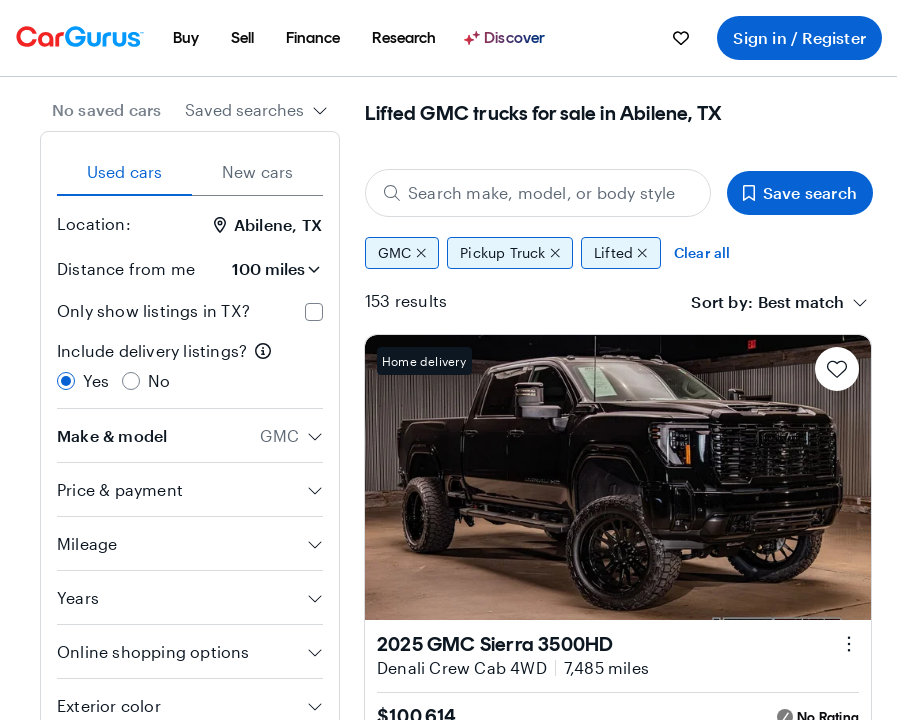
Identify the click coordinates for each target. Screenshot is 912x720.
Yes (96, 380)
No (159, 380)
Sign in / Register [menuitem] (799, 37)
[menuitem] (186, 38)
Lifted (621, 253)
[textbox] (801, 302)
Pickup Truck (510, 253)
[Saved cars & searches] (681, 38)
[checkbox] (314, 312)
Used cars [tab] (125, 171)
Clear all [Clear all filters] (702, 252)
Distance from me (126, 268)
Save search (800, 192)
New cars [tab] (258, 171)
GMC (402, 253)
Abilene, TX (268, 224)
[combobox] (256, 110)
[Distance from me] (267, 269)
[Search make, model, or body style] (538, 193)
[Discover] (507, 38)
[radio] (66, 381)
